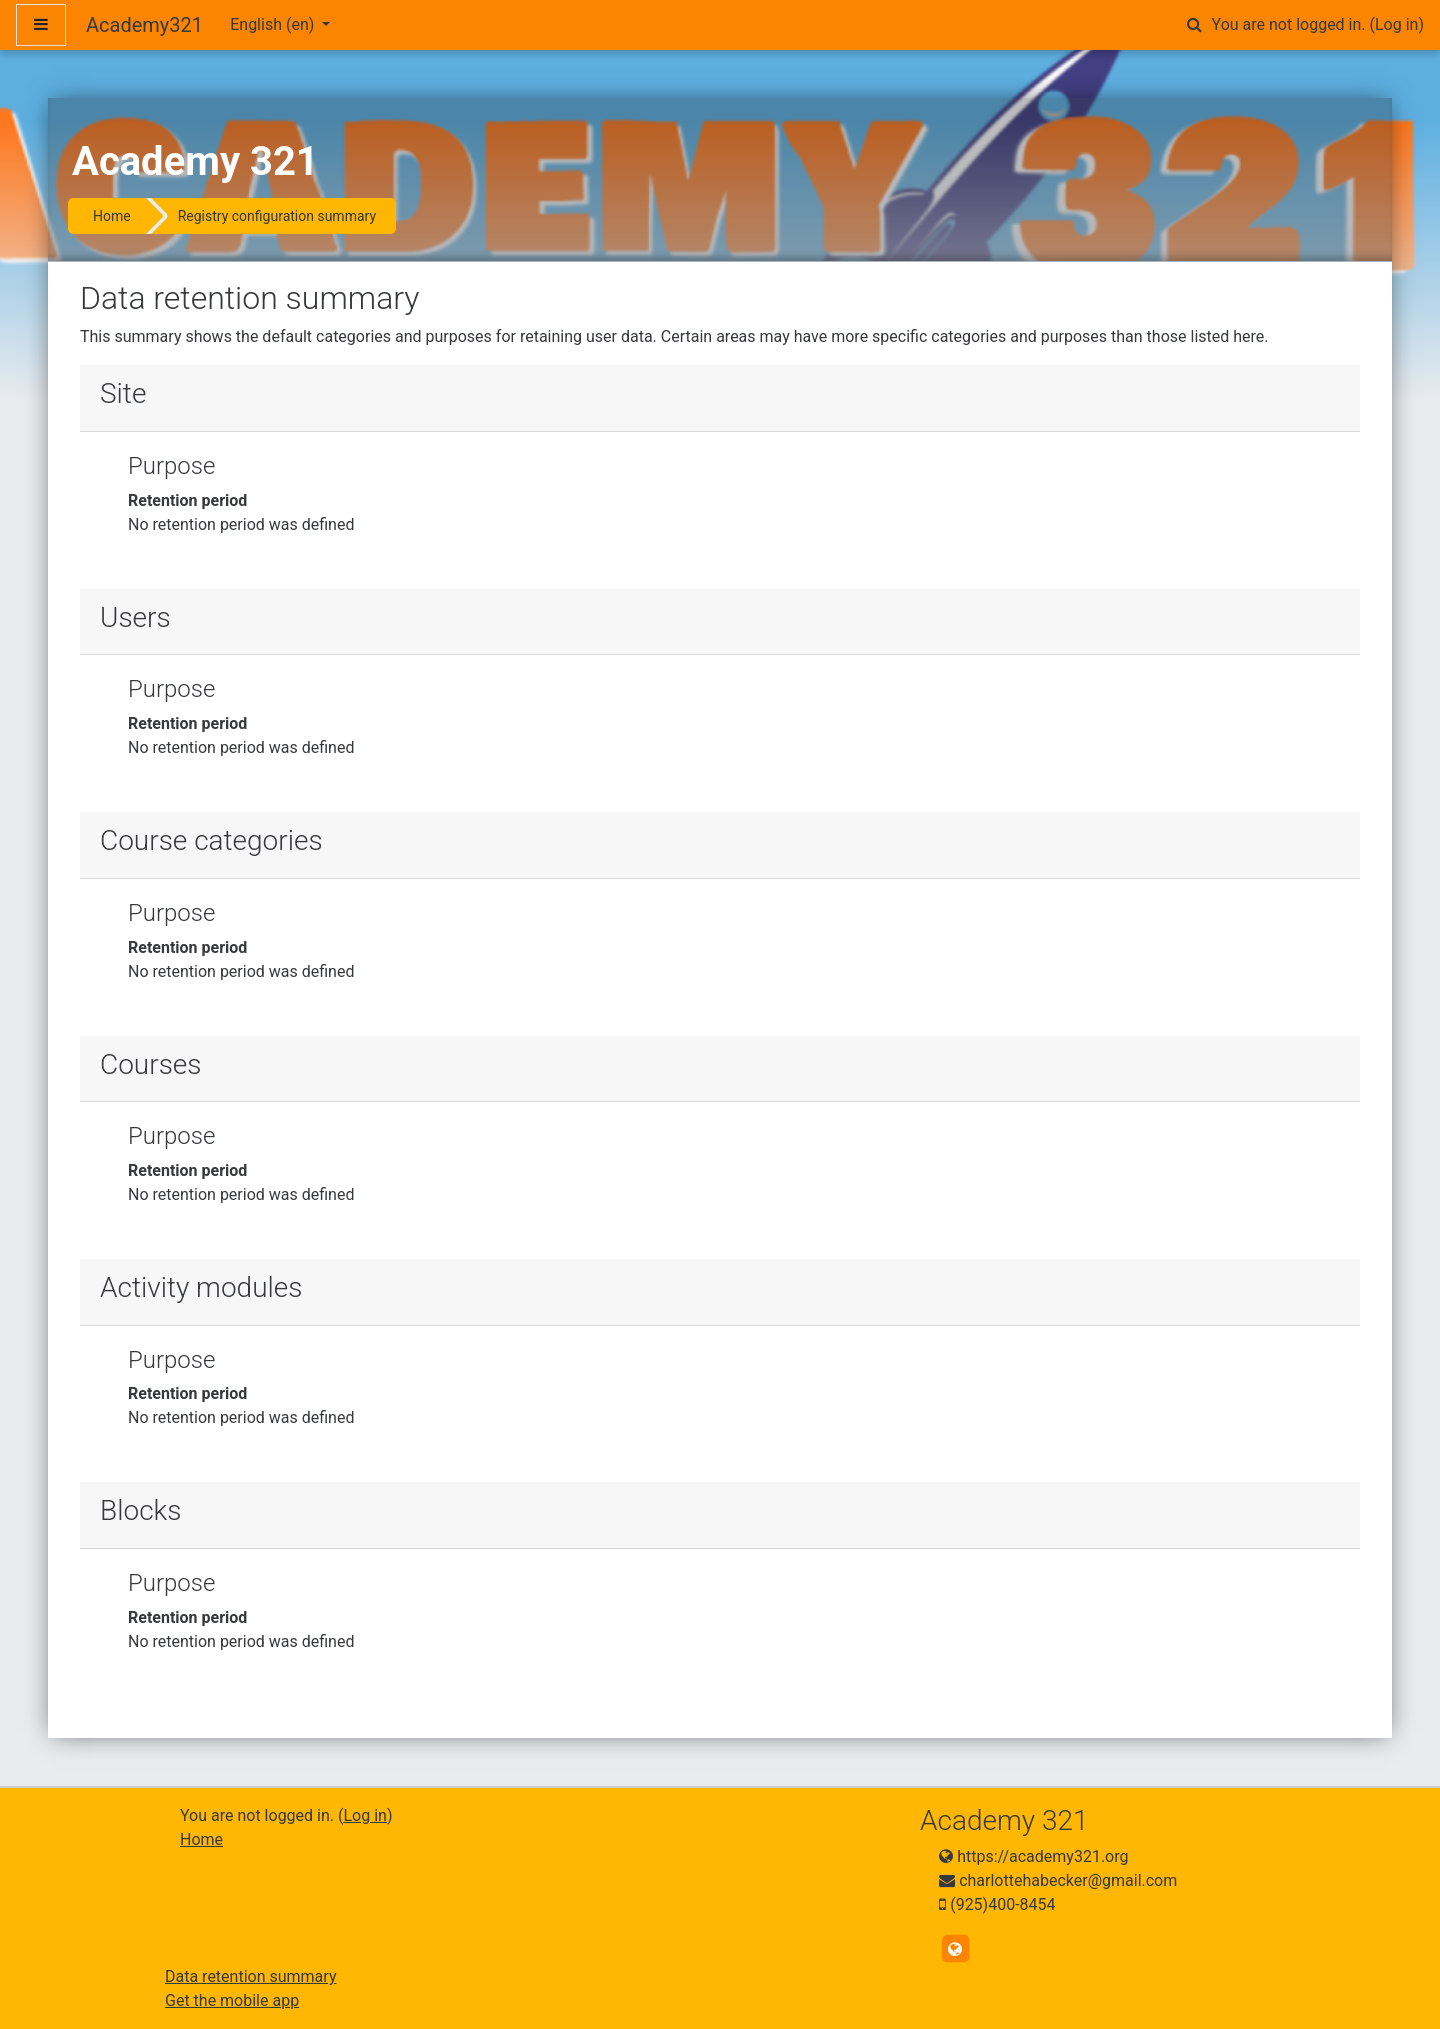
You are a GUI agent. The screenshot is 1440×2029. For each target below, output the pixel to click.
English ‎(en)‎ (274, 24)
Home (112, 216)
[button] (1195, 25)
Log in (1396, 24)
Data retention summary (250, 1976)
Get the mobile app (232, 2000)
